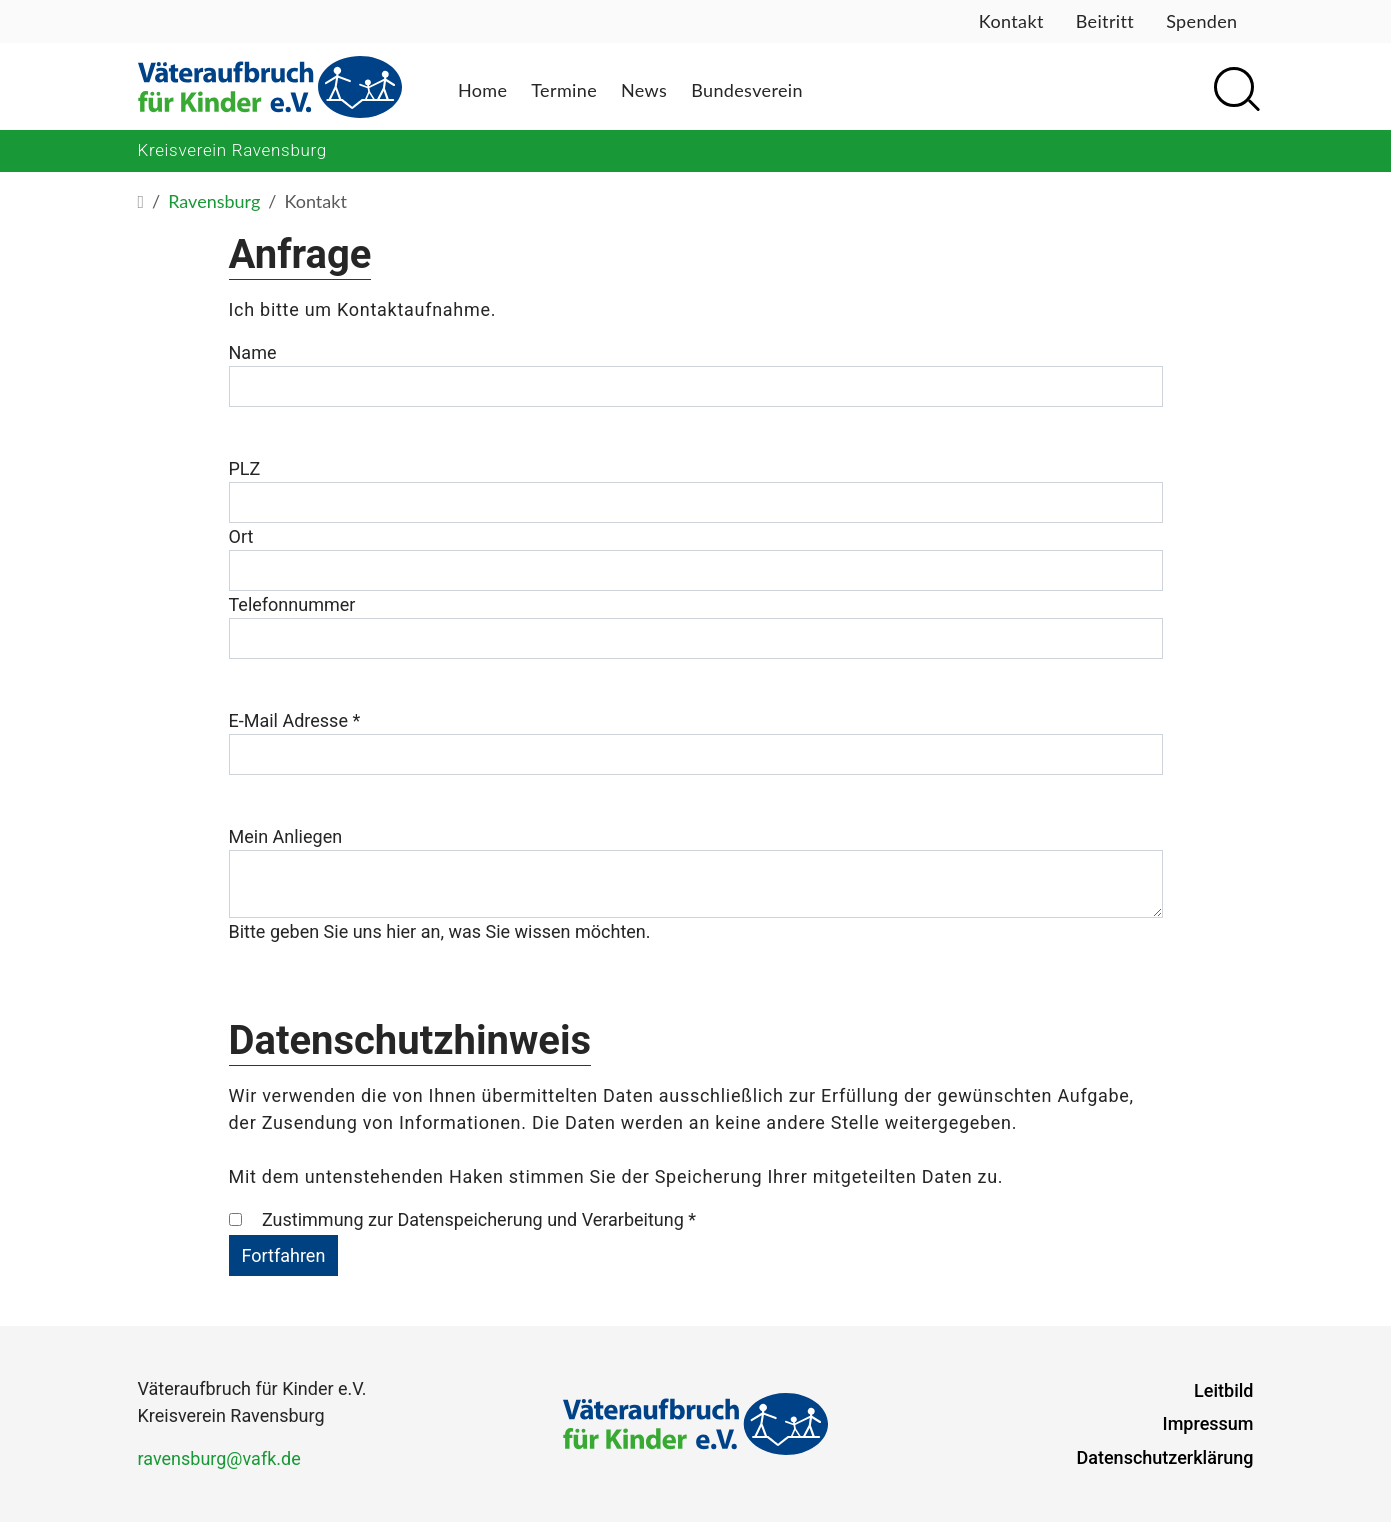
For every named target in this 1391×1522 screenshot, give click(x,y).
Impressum (1208, 1423)
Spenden (1201, 21)
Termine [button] (564, 90)
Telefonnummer (292, 604)
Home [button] (482, 90)
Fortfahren (284, 1255)
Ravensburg (214, 201)
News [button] (644, 90)
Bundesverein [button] (747, 90)
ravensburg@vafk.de (219, 1458)
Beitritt (1105, 21)
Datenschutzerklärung (1165, 1457)
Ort (241, 536)
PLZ (245, 468)
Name (253, 352)
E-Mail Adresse (295, 720)
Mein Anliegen (286, 836)
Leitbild (1223, 1390)
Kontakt (1011, 21)
